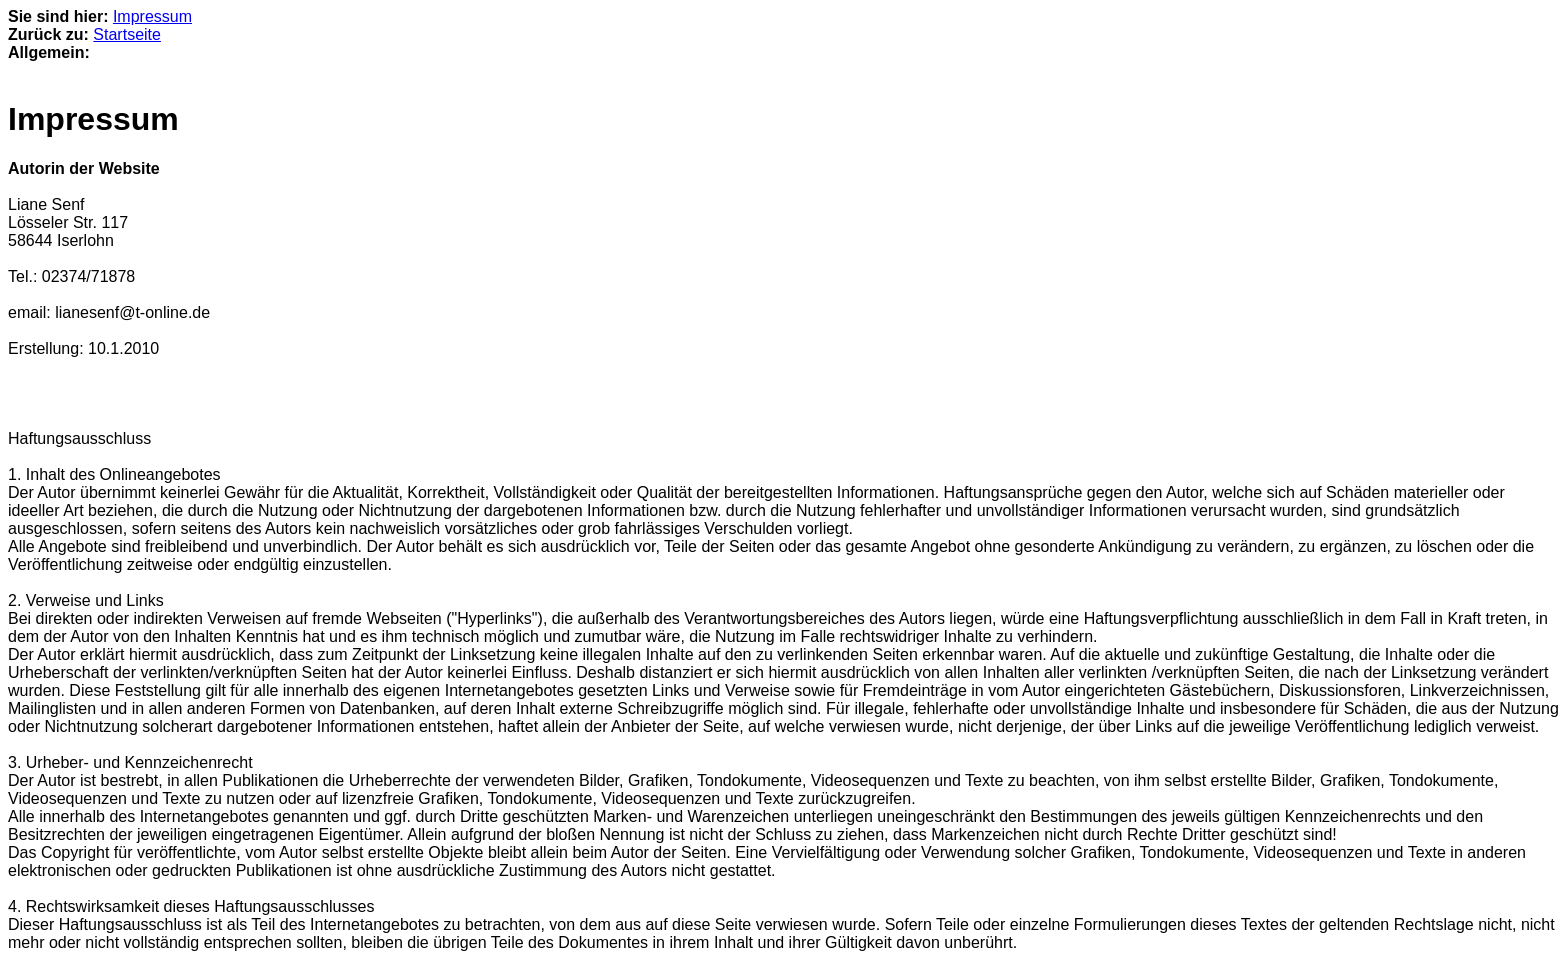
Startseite (127, 34)
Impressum (152, 16)
